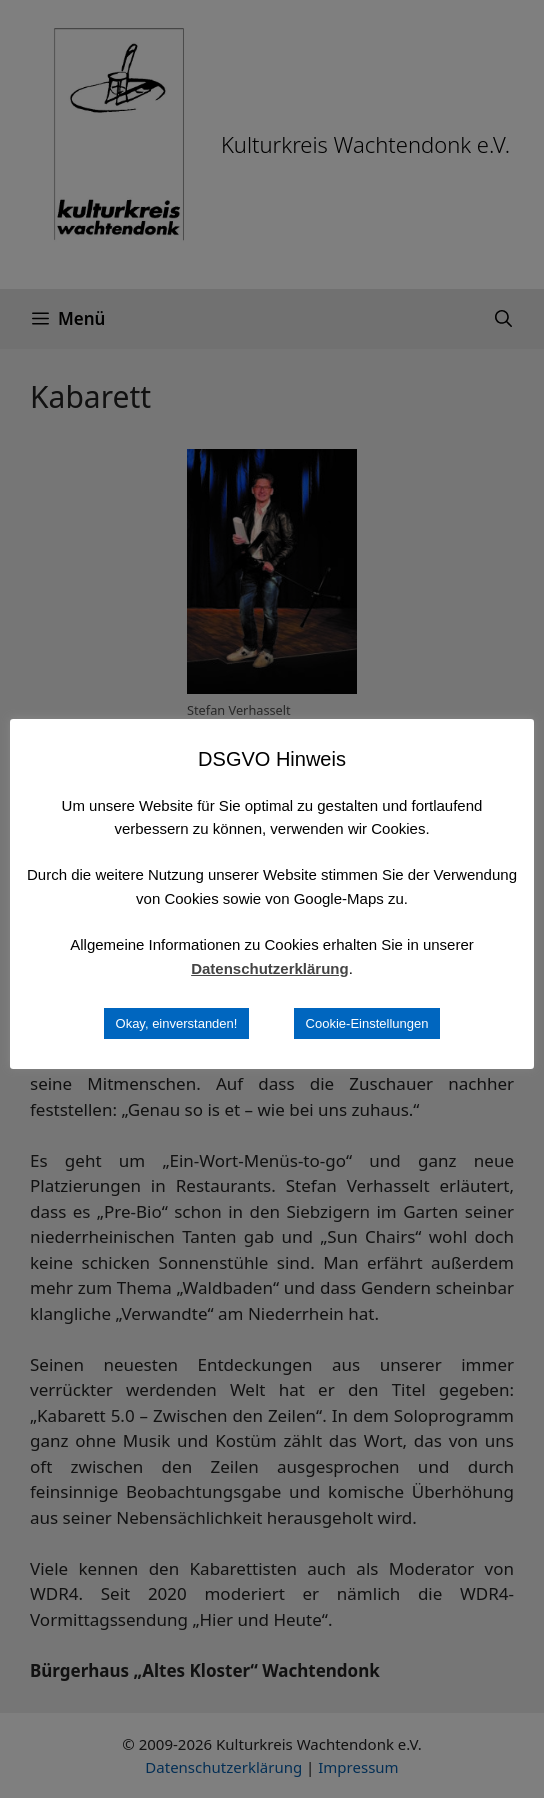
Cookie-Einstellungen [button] (367, 1023)
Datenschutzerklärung (270, 968)
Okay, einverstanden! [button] (177, 1023)
